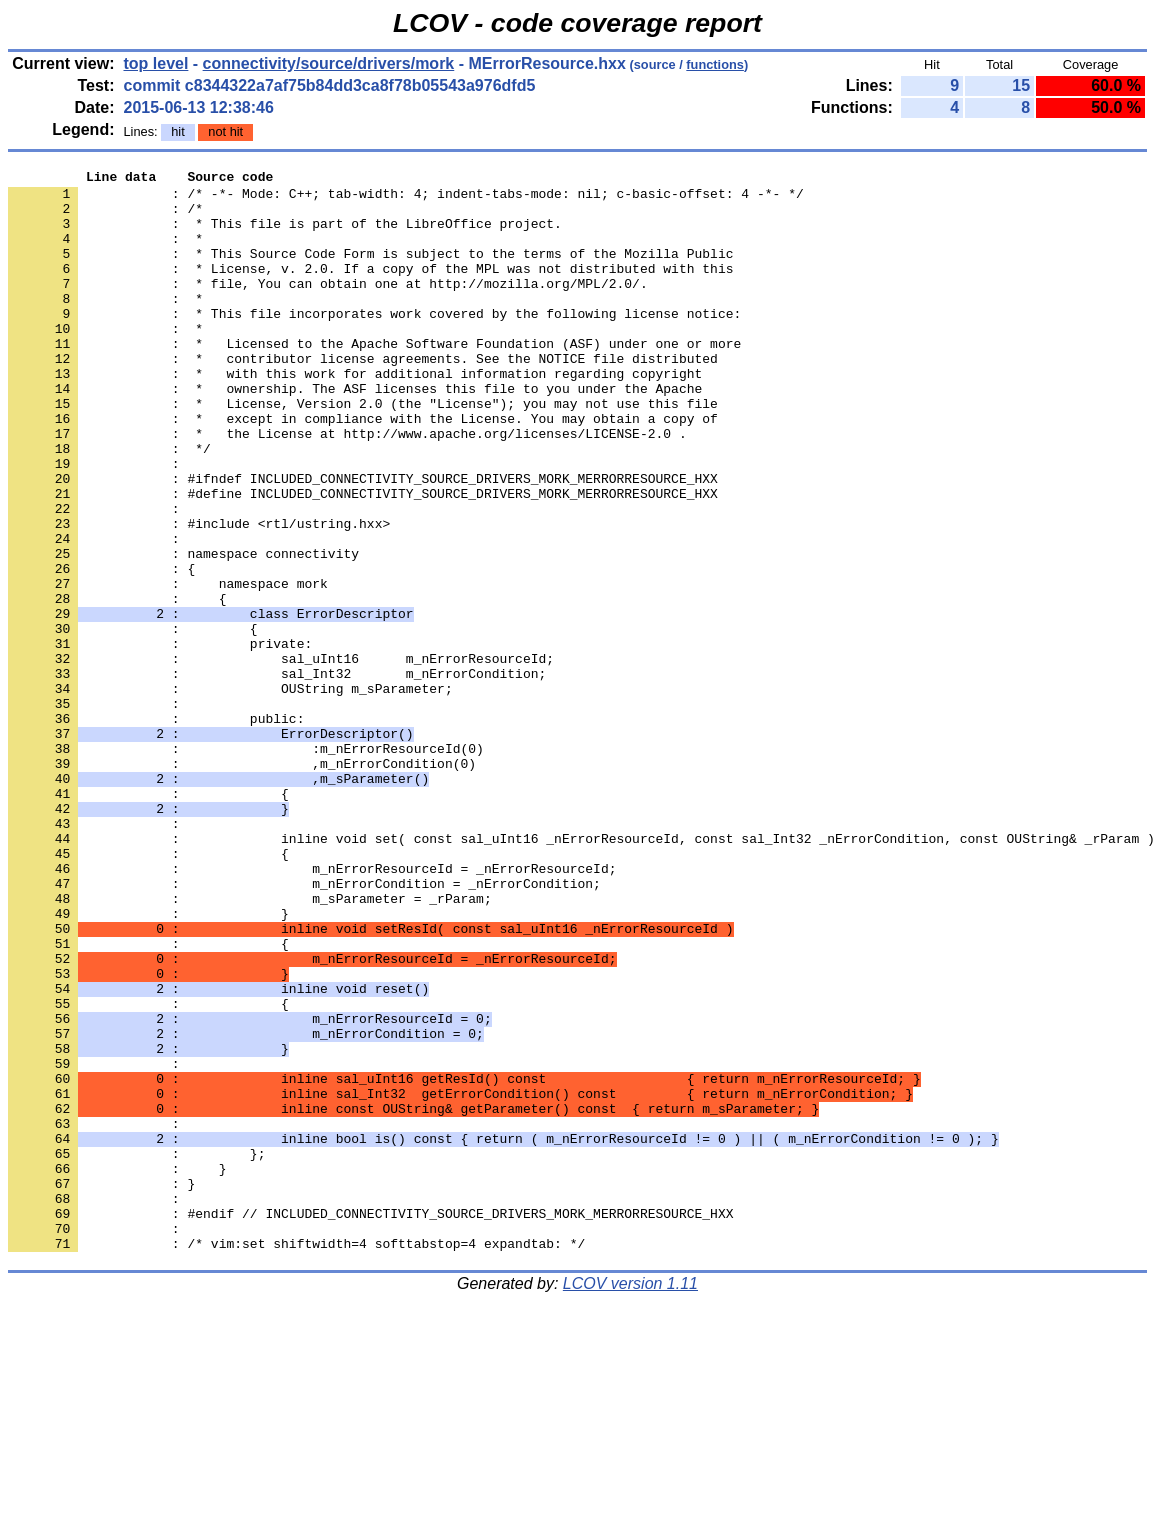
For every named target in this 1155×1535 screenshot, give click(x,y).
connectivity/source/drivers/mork (329, 63)
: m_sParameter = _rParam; (250, 1045)
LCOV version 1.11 (630, 1499)
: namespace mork (168, 667)
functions (715, 64)
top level (155, 63)
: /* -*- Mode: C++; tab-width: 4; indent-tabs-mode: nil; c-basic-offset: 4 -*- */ (406, 199)
